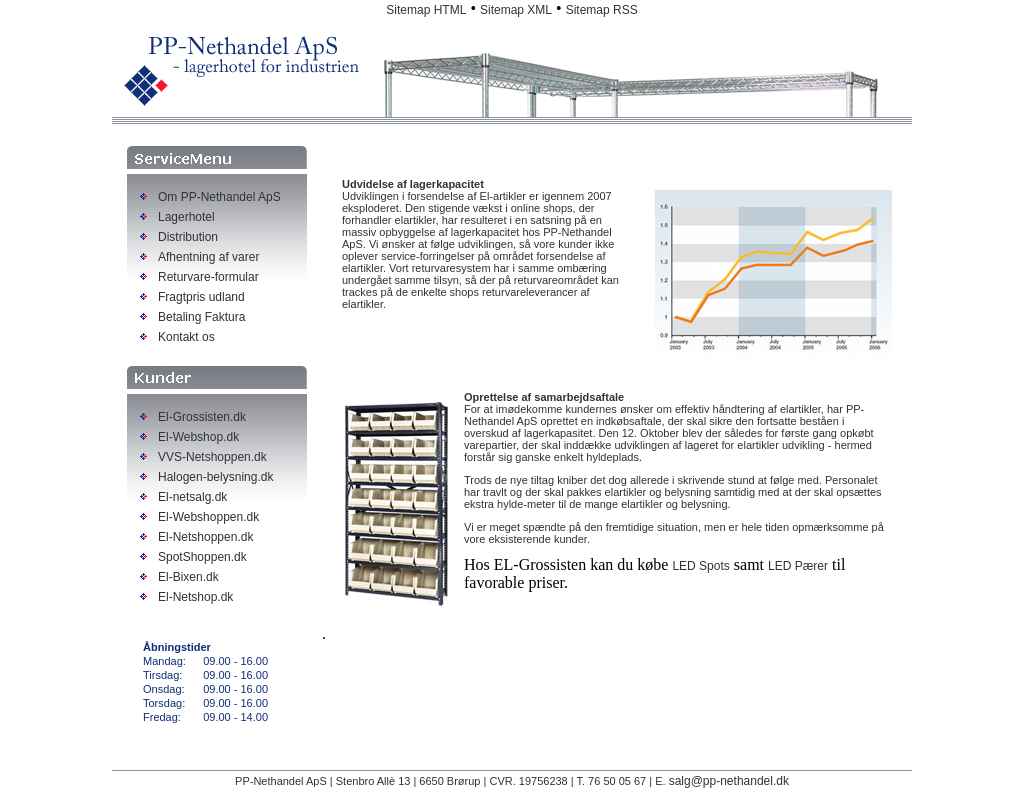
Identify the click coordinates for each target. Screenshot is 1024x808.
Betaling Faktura (201, 317)
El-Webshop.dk (198, 437)
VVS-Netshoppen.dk (212, 457)
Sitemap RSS (602, 10)
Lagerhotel (186, 217)
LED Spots (700, 566)
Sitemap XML (516, 10)
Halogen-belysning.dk (215, 477)
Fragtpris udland (201, 297)
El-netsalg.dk (192, 497)
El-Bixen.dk (188, 577)
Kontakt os (186, 337)
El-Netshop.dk (195, 597)
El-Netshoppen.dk (205, 537)
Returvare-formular (208, 277)
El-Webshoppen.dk (208, 517)
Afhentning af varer (208, 257)
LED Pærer (798, 566)
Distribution (188, 237)
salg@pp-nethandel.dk (729, 781)
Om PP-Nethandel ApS (219, 197)
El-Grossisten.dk (202, 417)
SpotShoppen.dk (202, 557)
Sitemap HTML (426, 10)
